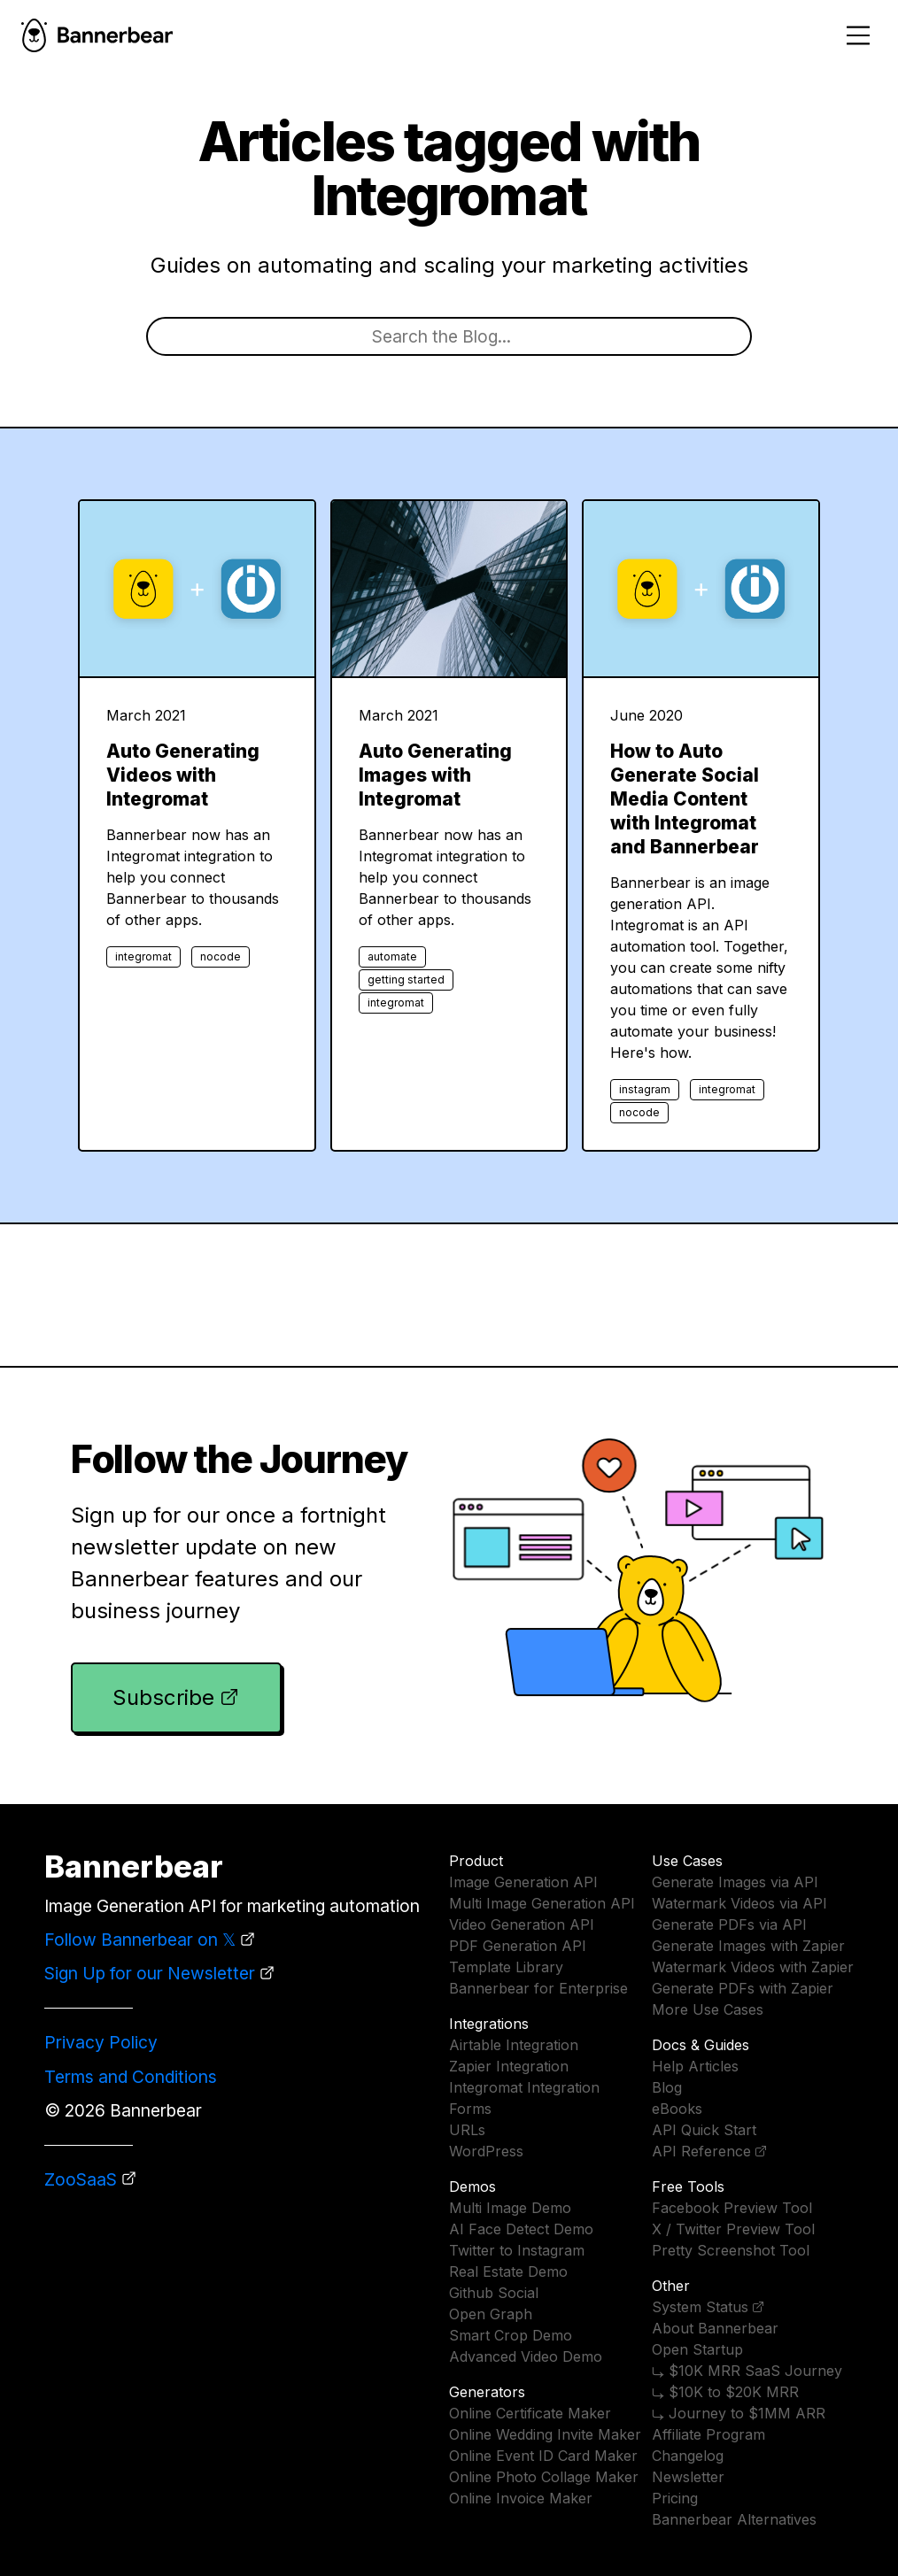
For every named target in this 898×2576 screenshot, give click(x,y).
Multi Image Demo (510, 2208)
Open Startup (697, 2349)
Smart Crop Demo (510, 2335)
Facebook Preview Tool (732, 2208)
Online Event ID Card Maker (543, 2455)
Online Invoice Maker (520, 2498)
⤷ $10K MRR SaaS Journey (747, 2370)
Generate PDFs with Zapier (742, 1988)
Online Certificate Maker (530, 2413)
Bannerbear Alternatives (734, 2519)
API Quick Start (704, 2130)
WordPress (486, 2151)
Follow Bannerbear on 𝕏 (140, 1939)
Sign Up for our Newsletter (149, 1973)
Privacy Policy (101, 2042)
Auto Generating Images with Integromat (435, 775)
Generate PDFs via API (729, 1924)
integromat (143, 956)
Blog (667, 2087)
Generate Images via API (735, 1882)
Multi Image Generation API (542, 1903)
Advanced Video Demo (525, 2356)
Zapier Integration (509, 2066)
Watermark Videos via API (739, 1903)
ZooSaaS (80, 2179)
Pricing (675, 2498)
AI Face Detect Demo (521, 2229)
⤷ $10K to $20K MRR (725, 2392)
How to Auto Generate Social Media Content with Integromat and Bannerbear (684, 799)
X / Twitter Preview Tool (733, 2229)
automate (392, 956)
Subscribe (163, 1697)
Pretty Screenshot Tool (730, 2250)
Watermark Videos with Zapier (753, 1967)
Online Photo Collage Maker (544, 2477)
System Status (700, 2307)
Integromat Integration (524, 2087)
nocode (220, 956)
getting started (406, 979)
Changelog (688, 2455)
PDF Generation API (517, 1946)
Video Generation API (521, 1924)
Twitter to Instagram (516, 2250)
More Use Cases (707, 2009)
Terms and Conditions (130, 2076)
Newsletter (688, 2477)
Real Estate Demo (508, 2271)
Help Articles (695, 2066)
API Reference (701, 2151)
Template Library (506, 1967)
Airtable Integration (513, 2045)
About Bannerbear (715, 2328)
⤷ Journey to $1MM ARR (738, 2413)
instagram (644, 1089)
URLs (467, 2130)
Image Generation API (523, 1882)
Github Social (493, 2293)
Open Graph (490, 2314)
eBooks (677, 2108)
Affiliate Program (708, 2434)
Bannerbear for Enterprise (538, 1988)
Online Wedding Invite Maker (545, 2434)
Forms (470, 2108)
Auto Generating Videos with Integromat (182, 775)
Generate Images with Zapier (748, 1946)
